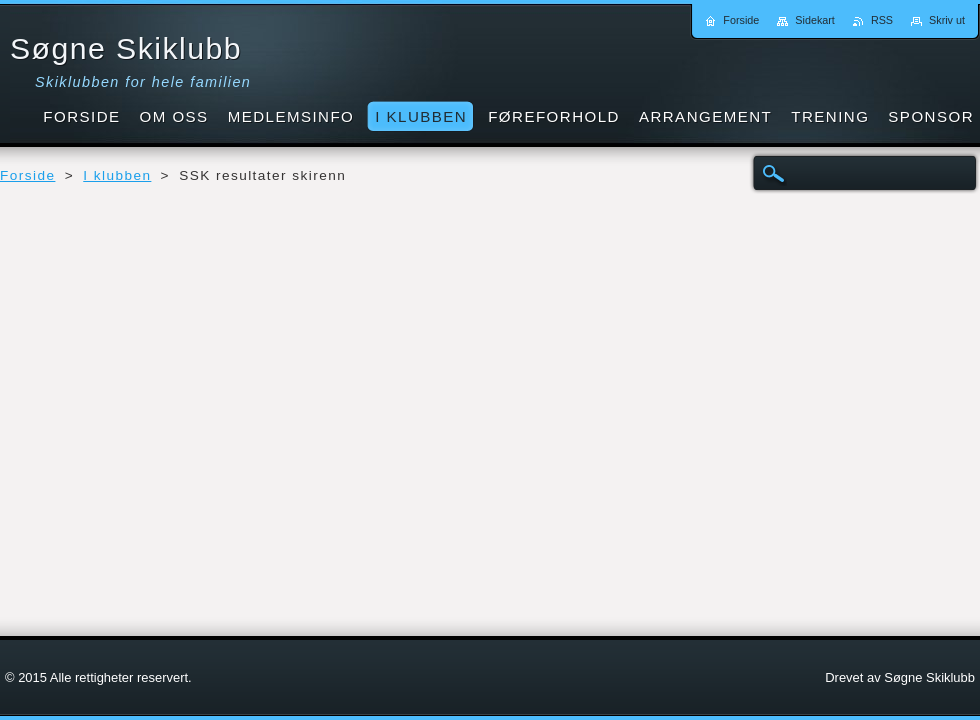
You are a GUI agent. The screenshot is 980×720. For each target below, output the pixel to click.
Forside (27, 175)
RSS (882, 20)
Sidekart (815, 20)
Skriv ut (947, 20)
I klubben (117, 175)
